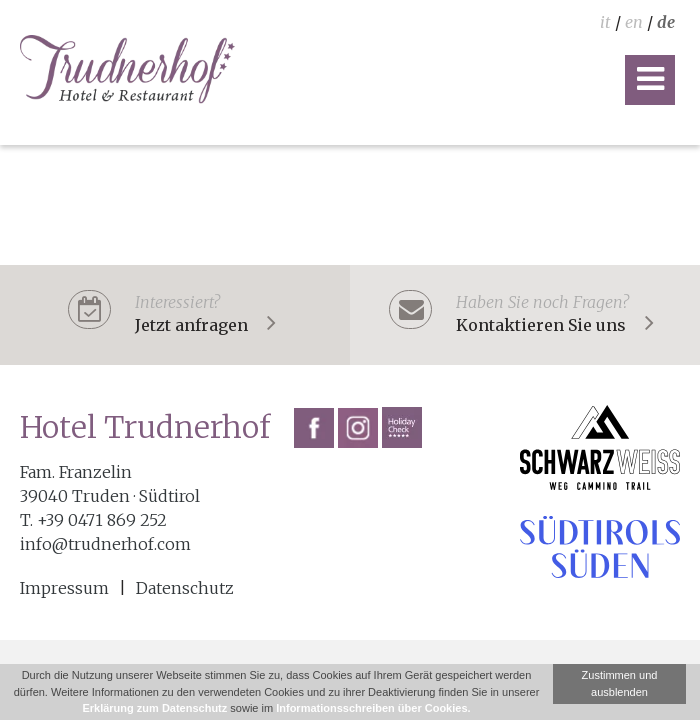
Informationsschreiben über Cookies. (373, 708)
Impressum (64, 588)
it (605, 22)
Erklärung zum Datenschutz (154, 708)
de (666, 22)
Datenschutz (185, 588)
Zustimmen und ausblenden (620, 683)
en (634, 22)
